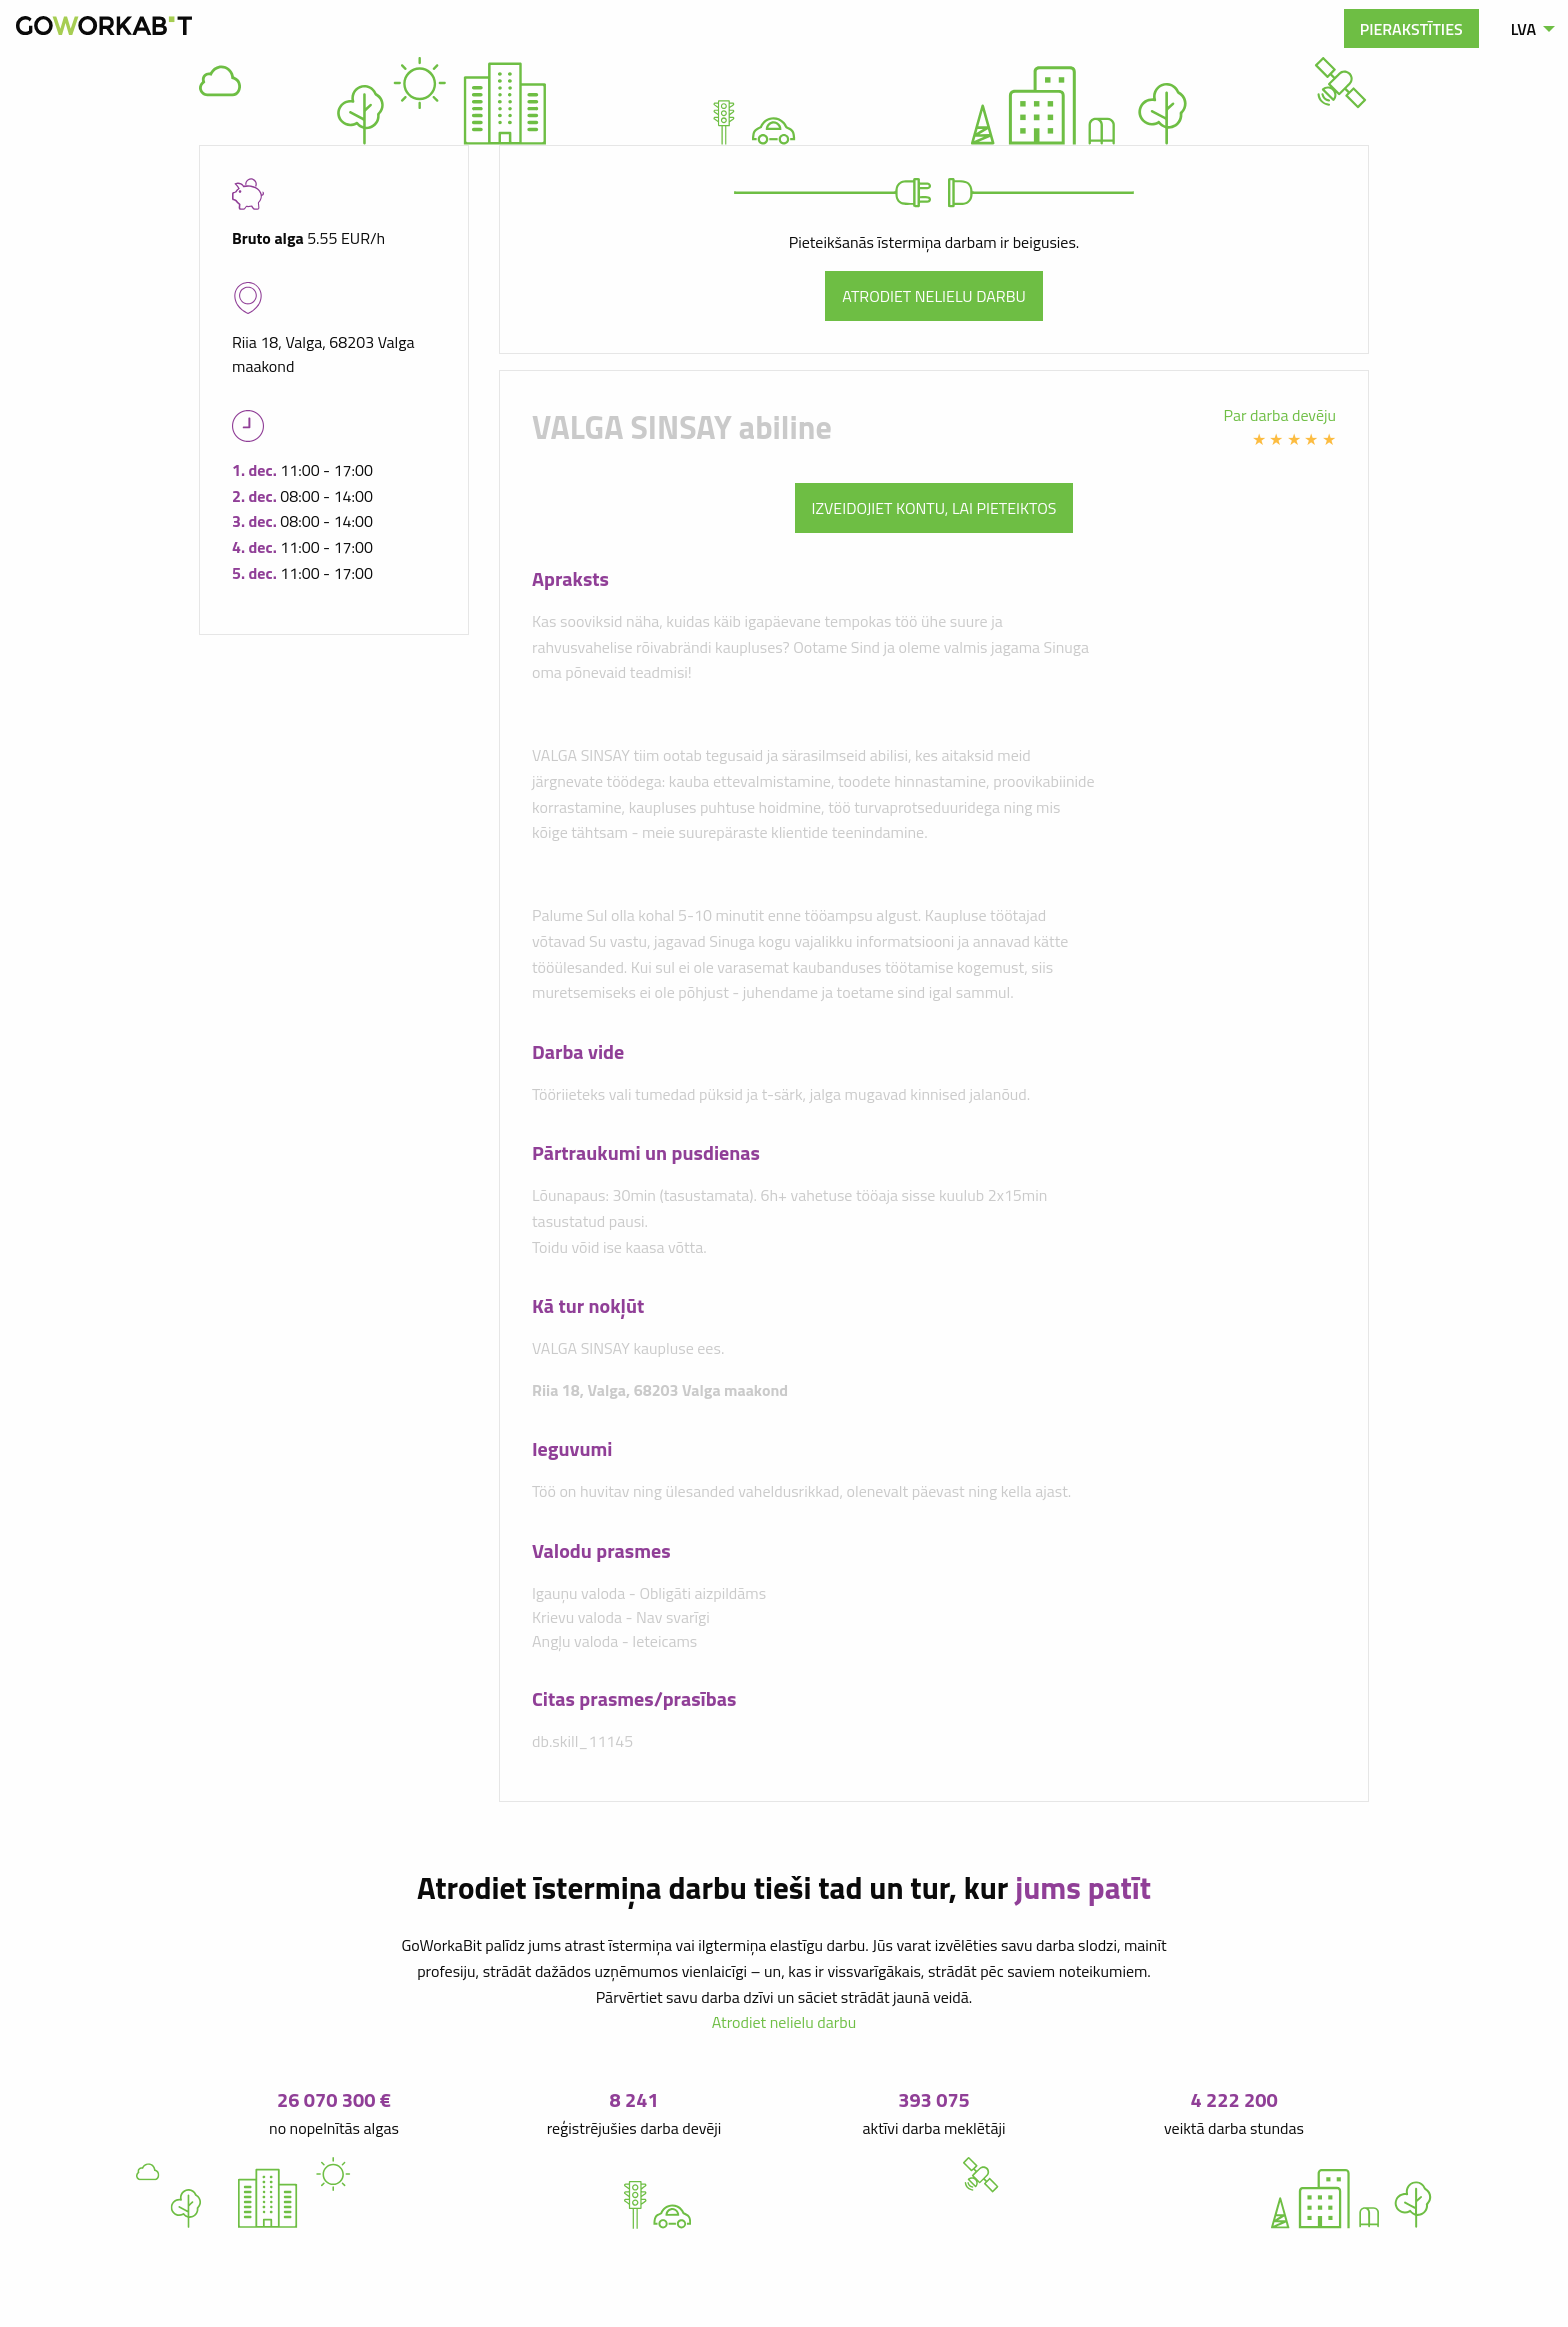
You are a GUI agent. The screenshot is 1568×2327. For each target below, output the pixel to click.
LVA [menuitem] (1523, 29)
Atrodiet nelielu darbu (934, 296)
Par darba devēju (1280, 415)
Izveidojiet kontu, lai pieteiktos (934, 508)
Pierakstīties (1411, 29)
